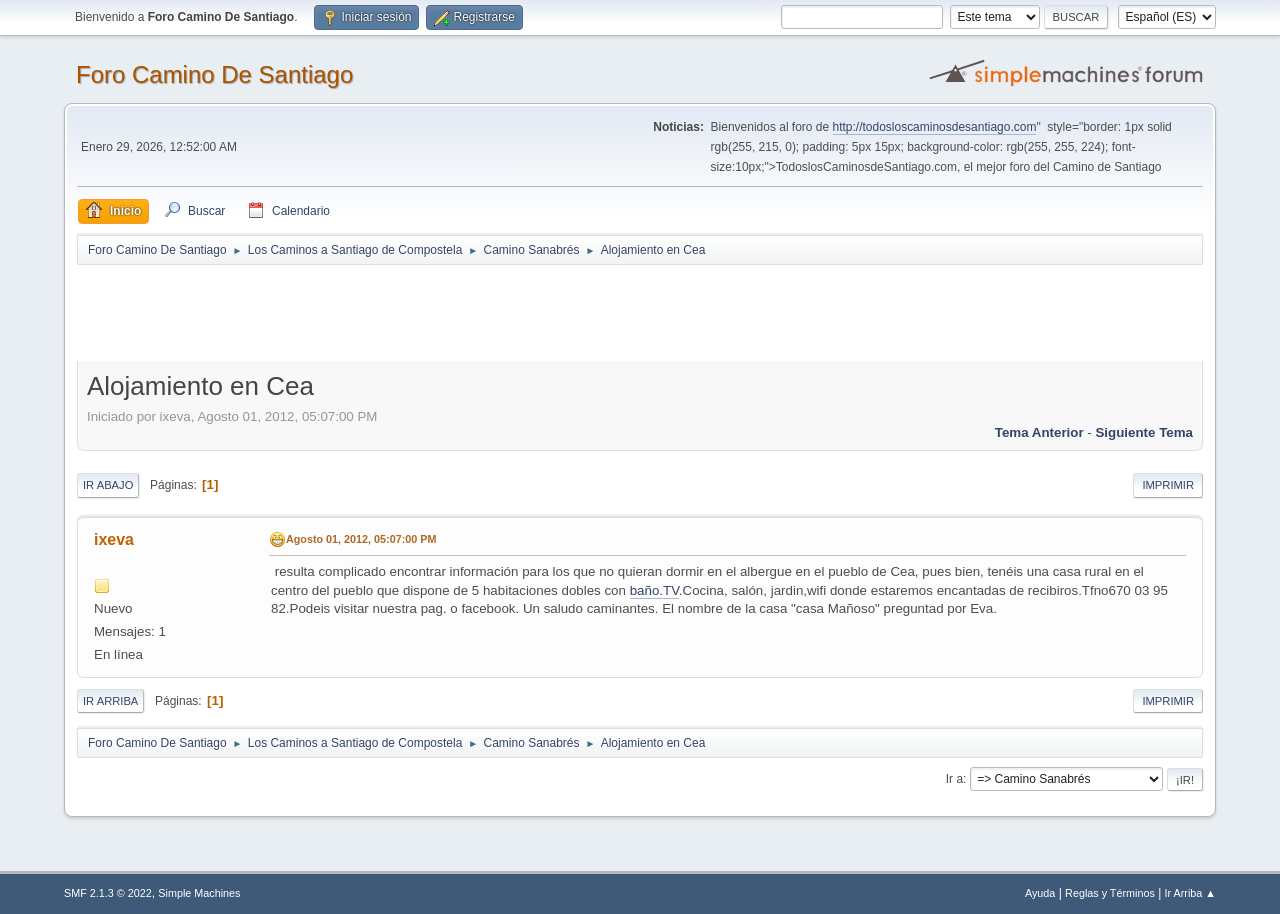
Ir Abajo (108, 485)
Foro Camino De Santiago (214, 74)
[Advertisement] (429, 312)
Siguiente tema (1144, 432)
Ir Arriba (110, 701)
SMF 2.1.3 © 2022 (108, 893)
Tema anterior (1039, 432)
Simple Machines (199, 893)
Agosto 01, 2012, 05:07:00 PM (361, 539)
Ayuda (1040, 893)
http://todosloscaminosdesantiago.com (935, 127)
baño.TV (654, 590)
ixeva (114, 539)
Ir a (954, 779)
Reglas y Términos (1110, 893)
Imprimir (1168, 485)
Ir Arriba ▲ (1190, 893)
